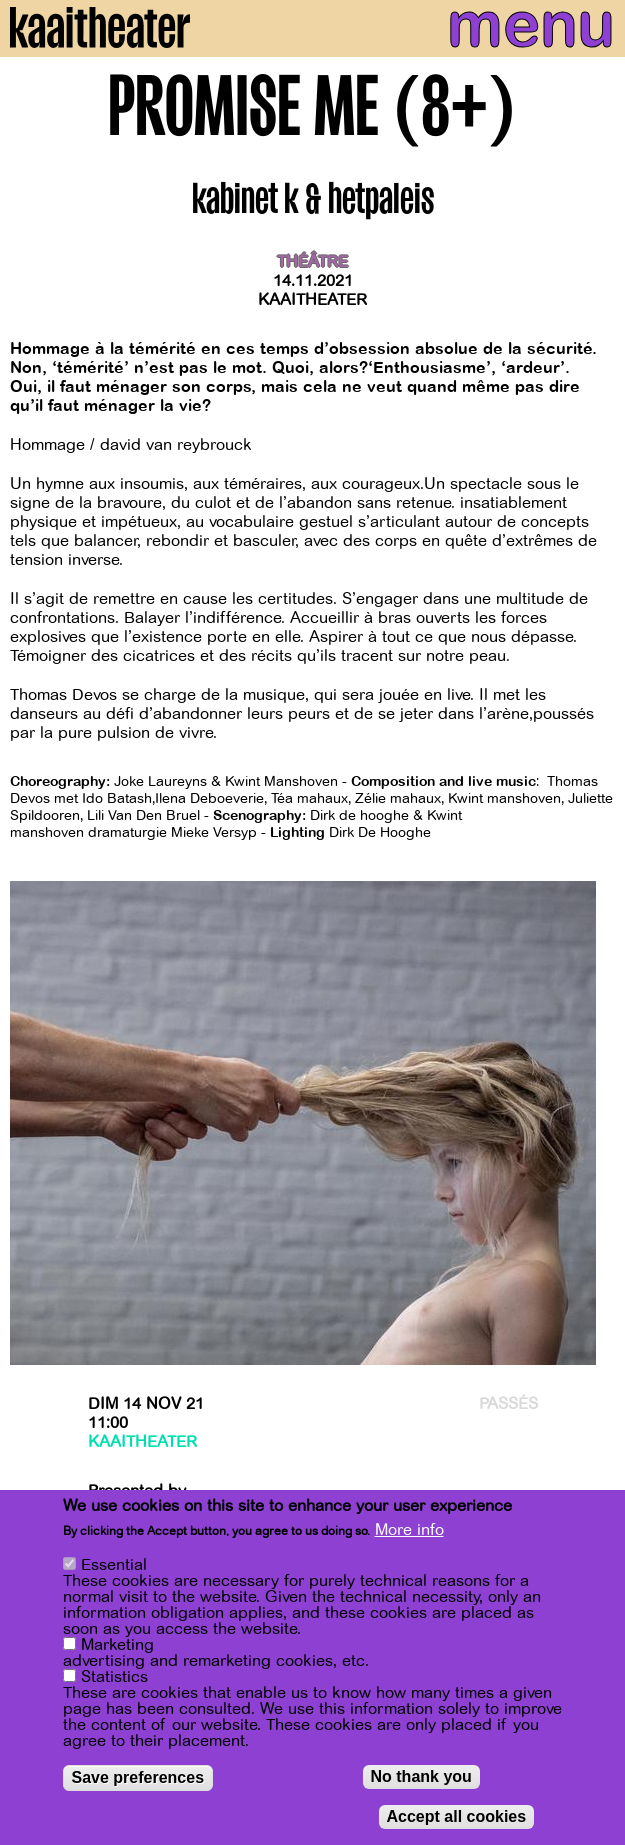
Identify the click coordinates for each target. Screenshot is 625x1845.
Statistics (114, 1677)
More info (409, 1530)
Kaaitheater (312, 300)
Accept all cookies (457, 1816)
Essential (114, 1565)
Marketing (117, 1645)
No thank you (421, 1776)
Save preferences (138, 1777)
